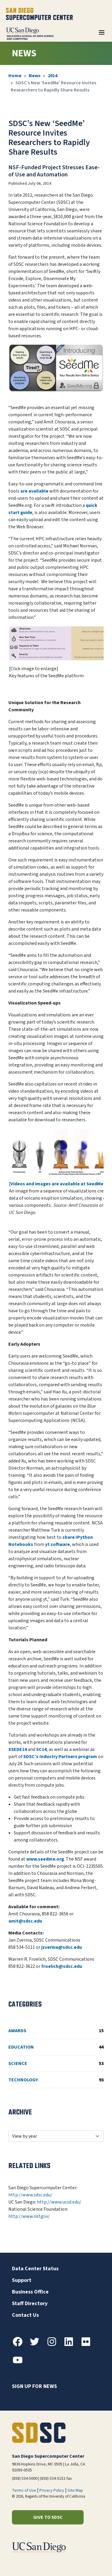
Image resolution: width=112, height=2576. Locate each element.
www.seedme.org (45, 1859)
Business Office (30, 2292)
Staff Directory (29, 2303)
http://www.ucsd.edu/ (59, 2202)
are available (34, 491)
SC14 (41, 1749)
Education (56, 2047)
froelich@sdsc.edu (61, 1966)
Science (56, 2063)
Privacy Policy (51, 2490)
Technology (56, 2079)
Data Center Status (35, 2268)
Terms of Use (24, 2490)
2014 (52, 75)
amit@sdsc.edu (25, 1921)
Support (21, 2280)
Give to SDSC (48, 2517)
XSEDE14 (17, 1749)
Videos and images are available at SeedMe (56, 1184)
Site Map (75, 2490)
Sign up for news (34, 2386)
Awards (56, 2030)
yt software (57, 1544)
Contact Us (25, 2315)
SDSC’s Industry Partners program (60, 1756)
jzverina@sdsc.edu (61, 1947)
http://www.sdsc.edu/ (30, 2195)
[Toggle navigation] (101, 34)
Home (15, 75)
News (35, 75)
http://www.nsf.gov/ (29, 2216)
